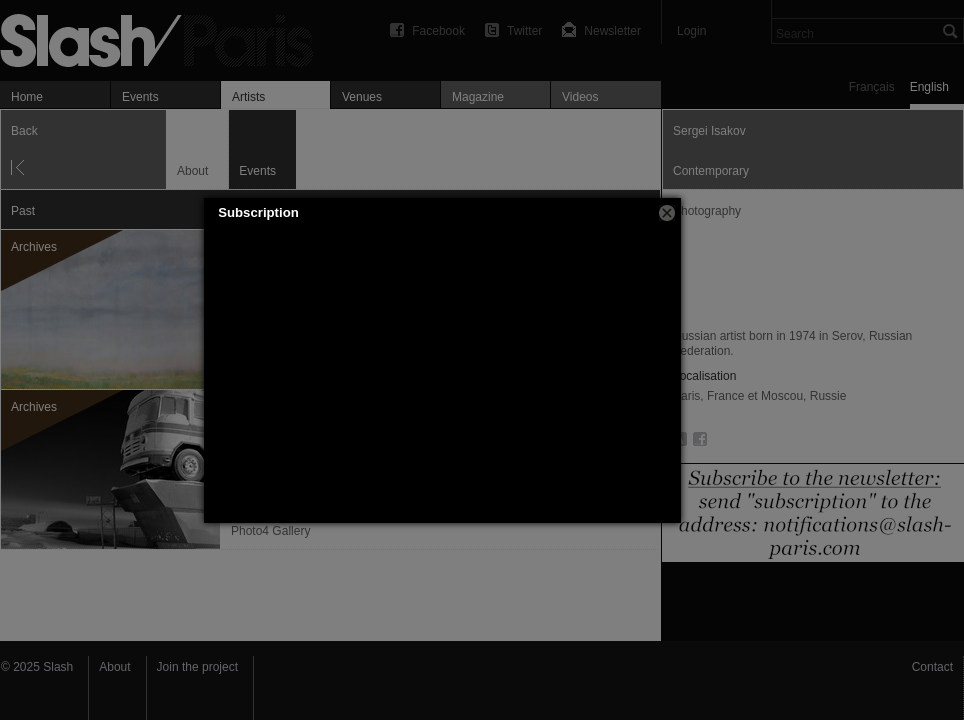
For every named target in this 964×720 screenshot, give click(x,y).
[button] (667, 213)
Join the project (197, 667)
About (114, 667)
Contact (932, 667)
